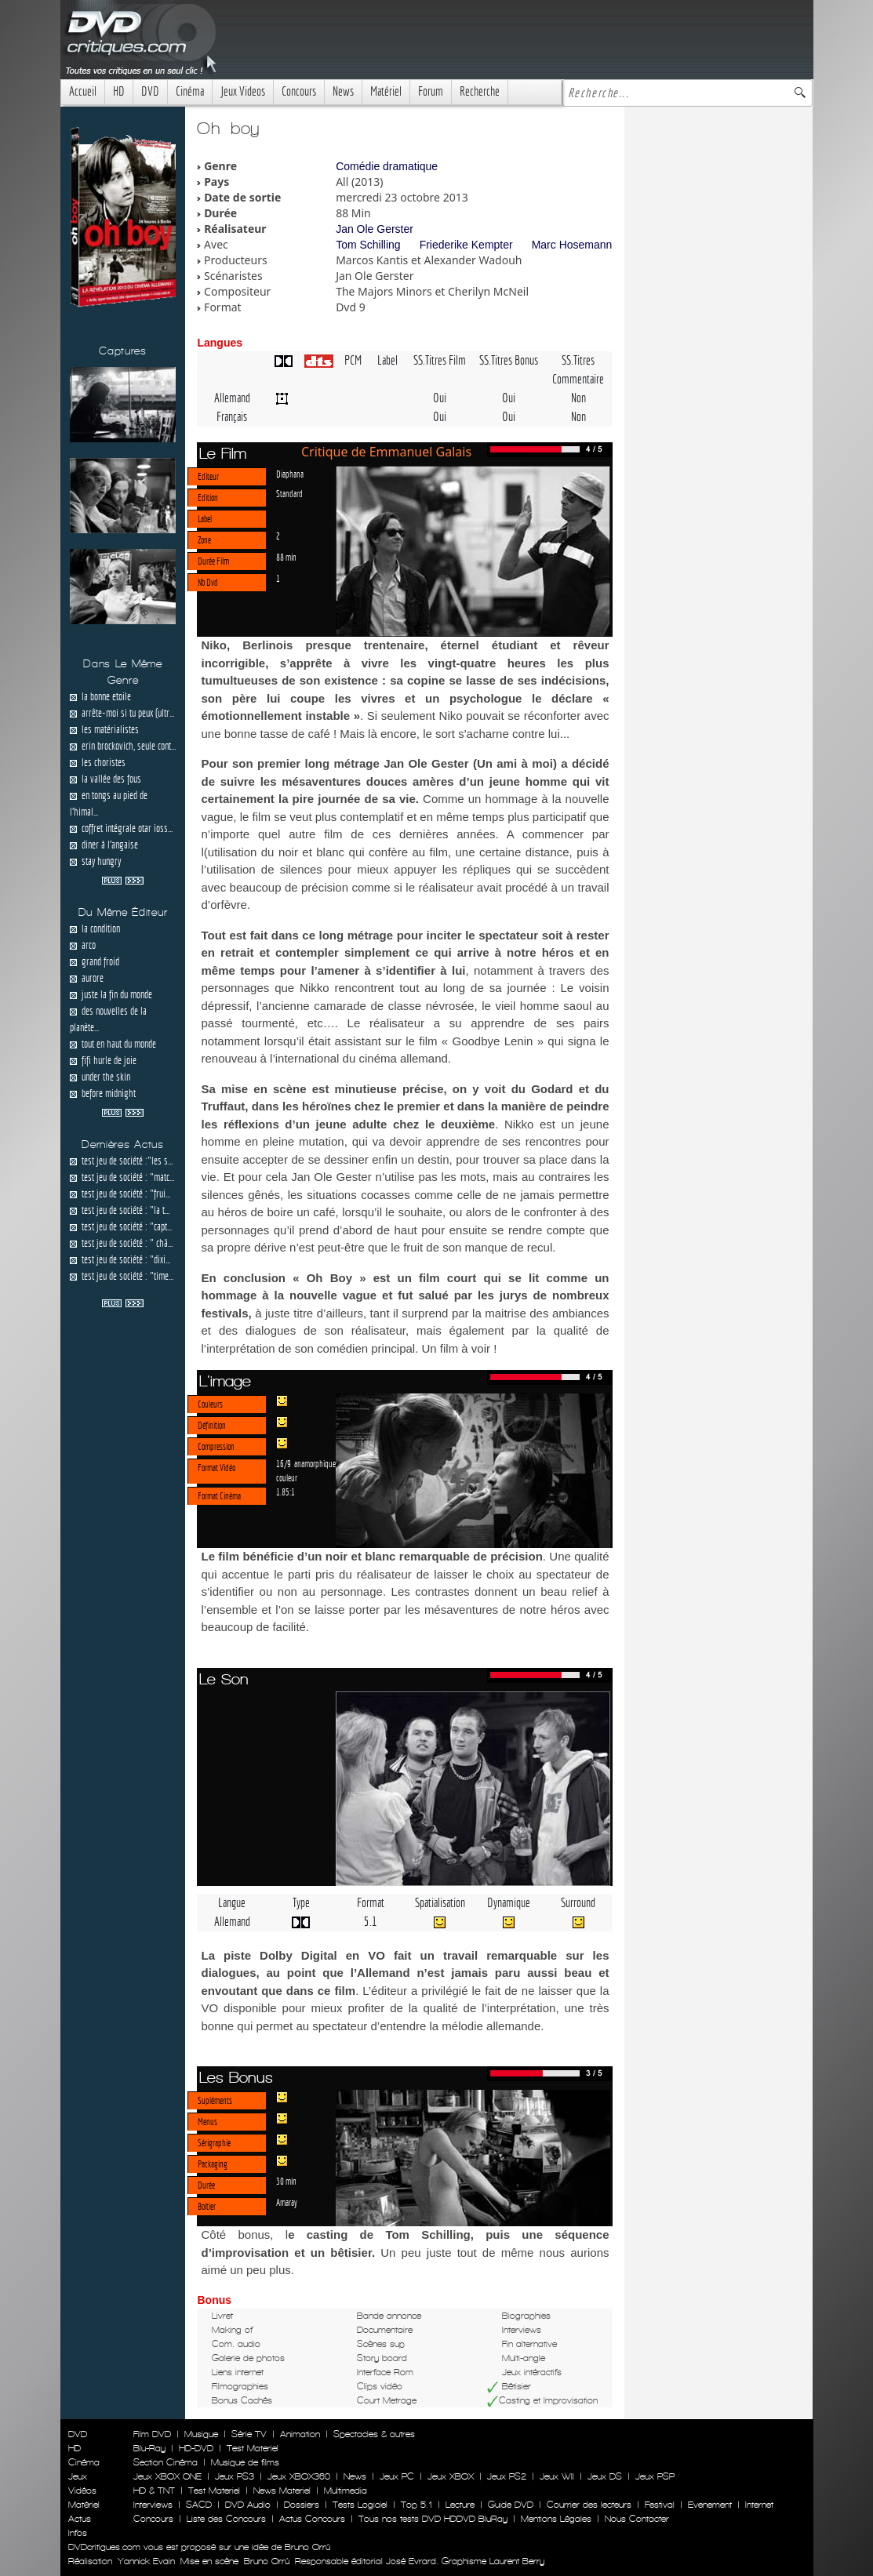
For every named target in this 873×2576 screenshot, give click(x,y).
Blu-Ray (149, 2448)
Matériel (386, 91)
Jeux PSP (655, 2476)
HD (119, 91)
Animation (300, 2434)
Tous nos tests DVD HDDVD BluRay (432, 2518)
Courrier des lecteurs (589, 2504)
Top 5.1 (416, 2504)
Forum (430, 91)
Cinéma (190, 91)
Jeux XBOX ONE (167, 2476)
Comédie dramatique (387, 166)
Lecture (460, 2504)
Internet (759, 2504)
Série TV (249, 2434)
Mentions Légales (556, 2518)
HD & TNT (154, 2490)
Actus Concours (312, 2518)
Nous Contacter (635, 2518)
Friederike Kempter (466, 244)
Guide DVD (510, 2504)
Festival (660, 2504)
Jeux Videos (242, 91)
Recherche (480, 91)
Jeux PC (397, 2476)
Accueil (82, 91)
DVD (150, 91)
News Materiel (282, 2490)
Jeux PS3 (234, 2476)
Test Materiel (252, 2448)
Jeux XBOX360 (298, 2476)
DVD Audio (248, 2504)
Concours (299, 91)
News (343, 91)
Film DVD (152, 2434)
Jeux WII (557, 2476)
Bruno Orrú (266, 2561)
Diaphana (290, 473)
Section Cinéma (165, 2462)
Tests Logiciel (360, 2504)
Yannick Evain (146, 2561)
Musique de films (245, 2462)
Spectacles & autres (374, 2434)
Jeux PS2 (506, 2476)
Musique (201, 2434)
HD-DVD (196, 2448)
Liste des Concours (226, 2518)
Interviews (153, 2504)
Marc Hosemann (572, 244)
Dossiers (301, 2504)
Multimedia (345, 2490)
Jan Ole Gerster (374, 229)
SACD (199, 2504)
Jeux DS (604, 2476)
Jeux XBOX (450, 2476)
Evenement (710, 2504)
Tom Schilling (368, 244)
